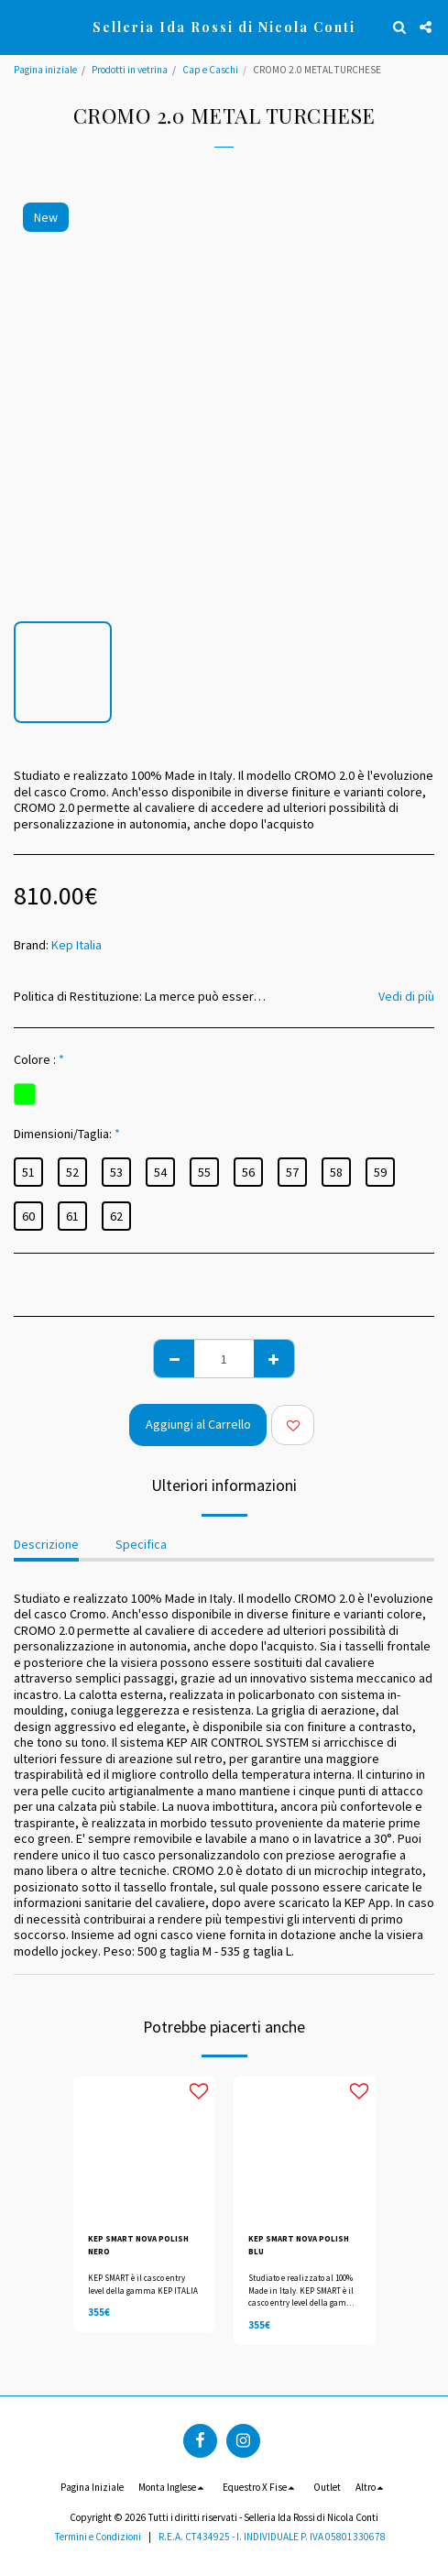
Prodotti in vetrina (130, 69)
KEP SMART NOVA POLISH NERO (138, 2244)
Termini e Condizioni (98, 2536)
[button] (20, 26)
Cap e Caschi (210, 69)
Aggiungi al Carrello (198, 1424)
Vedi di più (406, 996)
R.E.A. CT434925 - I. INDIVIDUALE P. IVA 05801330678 (272, 2536)
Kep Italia (76, 945)
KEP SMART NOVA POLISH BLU (298, 2244)
